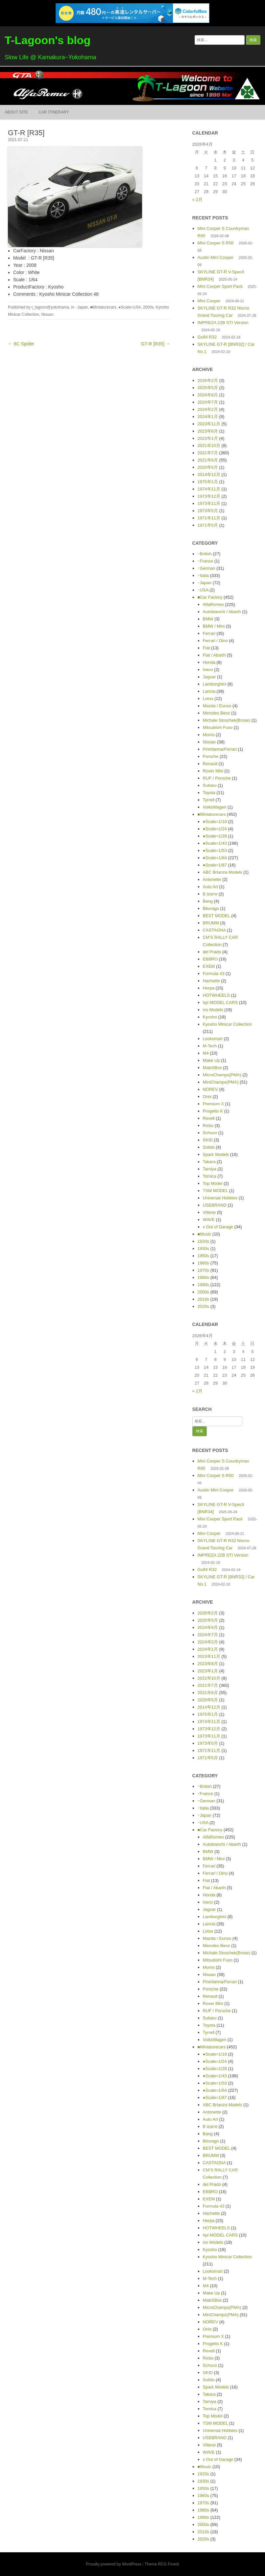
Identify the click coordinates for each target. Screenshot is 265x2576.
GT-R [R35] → (155, 343)
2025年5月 (208, 387)
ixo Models (213, 1009)
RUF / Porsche (217, 778)
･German (206, 568)
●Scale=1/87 (215, 865)
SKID (208, 1140)
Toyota (209, 792)
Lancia (209, 691)
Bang (208, 901)
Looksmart (213, 1038)
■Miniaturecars (103, 307)
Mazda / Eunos (217, 705)
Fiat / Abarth (214, 655)
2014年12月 (209, 474)
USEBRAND (215, 1205)
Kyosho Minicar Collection (227, 1024)
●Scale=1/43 (215, 843)
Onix (207, 1096)
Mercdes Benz (216, 713)
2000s (148, 307)
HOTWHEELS (216, 995)
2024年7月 (208, 402)
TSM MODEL (215, 1190)
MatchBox (212, 1067)
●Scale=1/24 (215, 828)
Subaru (210, 785)
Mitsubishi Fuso (217, 727)
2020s (203, 1306)
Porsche (211, 756)
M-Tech (210, 1045)
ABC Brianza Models (222, 872)
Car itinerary (53, 112)
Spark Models (216, 1154)
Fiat (206, 647)
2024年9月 (208, 394)
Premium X (213, 1103)
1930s (203, 1248)
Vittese (209, 1212)
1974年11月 (209, 489)
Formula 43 (214, 973)
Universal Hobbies (220, 1197)
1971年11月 (209, 517)
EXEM (209, 966)
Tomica (209, 1176)
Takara (209, 1161)
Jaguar (209, 676)
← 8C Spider (21, 343)
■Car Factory (210, 597)
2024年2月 (208, 409)
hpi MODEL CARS (220, 1002)
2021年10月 (209, 445)
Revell (209, 1118)
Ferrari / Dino (215, 640)
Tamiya (209, 1168)
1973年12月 (209, 496)
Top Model (213, 1183)
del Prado (212, 951)
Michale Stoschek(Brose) (227, 720)
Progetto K (213, 1111)
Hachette (211, 980)
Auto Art (210, 886)
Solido (209, 1147)
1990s (203, 1284)
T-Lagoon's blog (47, 40)
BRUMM (211, 922)
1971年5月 (208, 525)
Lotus (208, 698)
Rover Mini (213, 770)
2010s (203, 1299)
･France (205, 561)
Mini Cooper (209, 300)
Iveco (208, 669)
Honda (209, 662)
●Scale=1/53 (215, 850)
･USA (203, 590)
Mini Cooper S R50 (216, 242)
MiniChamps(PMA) (221, 1082)
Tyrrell (208, 799)
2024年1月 (208, 416)
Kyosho (210, 1016)
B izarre (210, 893)
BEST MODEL (216, 915)
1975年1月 (208, 481)
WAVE (209, 1219)
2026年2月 (208, 380)
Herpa (208, 988)
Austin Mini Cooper (216, 257)
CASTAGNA (214, 930)
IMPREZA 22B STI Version (223, 322)
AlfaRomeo (213, 604)
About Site (16, 112)
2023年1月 (208, 438)
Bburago (211, 908)
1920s (203, 1241)
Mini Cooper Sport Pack (220, 286)
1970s (203, 1270)
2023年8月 (208, 431)
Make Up (211, 1060)
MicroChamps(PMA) (222, 1074)
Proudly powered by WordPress (114, 2564)
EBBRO (210, 959)
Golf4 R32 (207, 337)
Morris (209, 734)
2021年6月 (208, 460)
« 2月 (197, 199)
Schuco (210, 1132)
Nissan (47, 314)
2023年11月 (209, 423)
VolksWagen (215, 807)
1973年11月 (209, 503)
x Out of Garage (218, 1226)
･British (205, 553)
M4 (206, 1053)
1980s (203, 1277)
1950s (203, 1255)
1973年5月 (208, 510)
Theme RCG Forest (162, 2564)
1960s (203, 1263)
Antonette (212, 879)
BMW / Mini (214, 626)
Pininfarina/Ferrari (220, 749)
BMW (208, 618)
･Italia (203, 575)
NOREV (210, 1089)
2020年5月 (208, 467)
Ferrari (209, 633)
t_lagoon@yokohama (50, 307)
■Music (204, 1234)
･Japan (81, 307)
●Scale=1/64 (129, 307)
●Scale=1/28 (215, 836)
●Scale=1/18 (215, 821)
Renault (210, 763)
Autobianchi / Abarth (222, 611)
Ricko (208, 1125)
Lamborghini (215, 684)
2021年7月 (208, 452)
